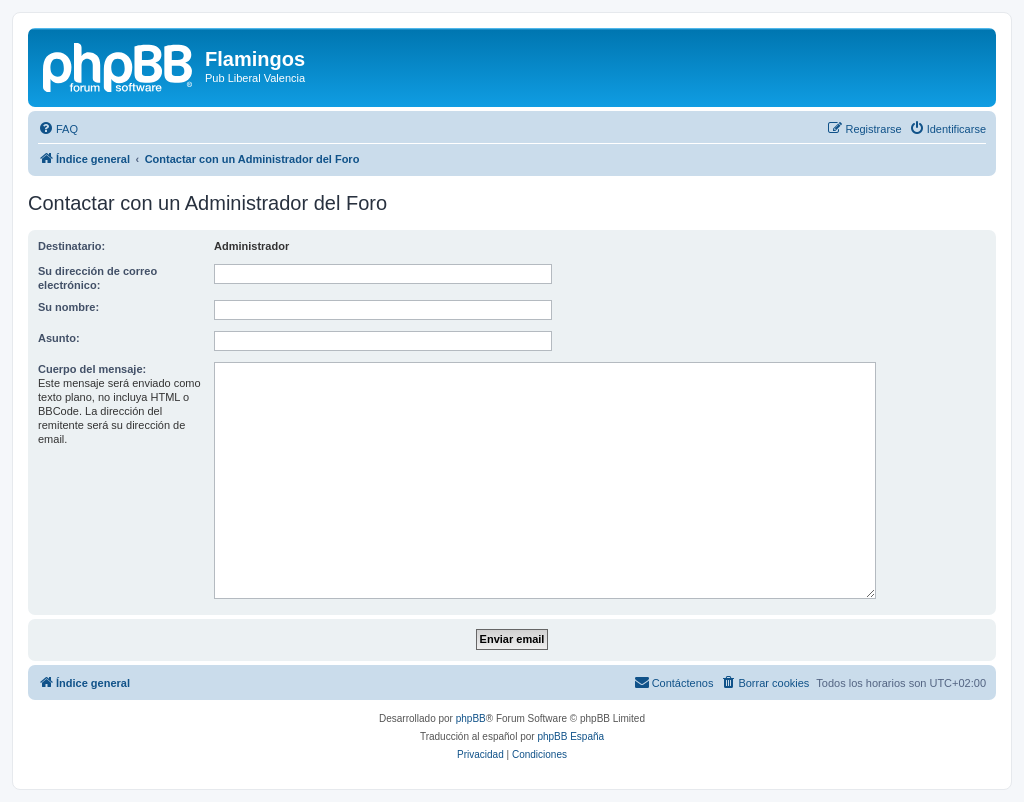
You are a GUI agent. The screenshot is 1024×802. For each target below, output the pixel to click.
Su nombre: (68, 307)
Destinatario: (71, 246)
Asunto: (59, 338)
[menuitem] (58, 129)
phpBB (471, 718)
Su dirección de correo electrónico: (97, 278)
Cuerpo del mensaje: (92, 369)
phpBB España (570, 736)
